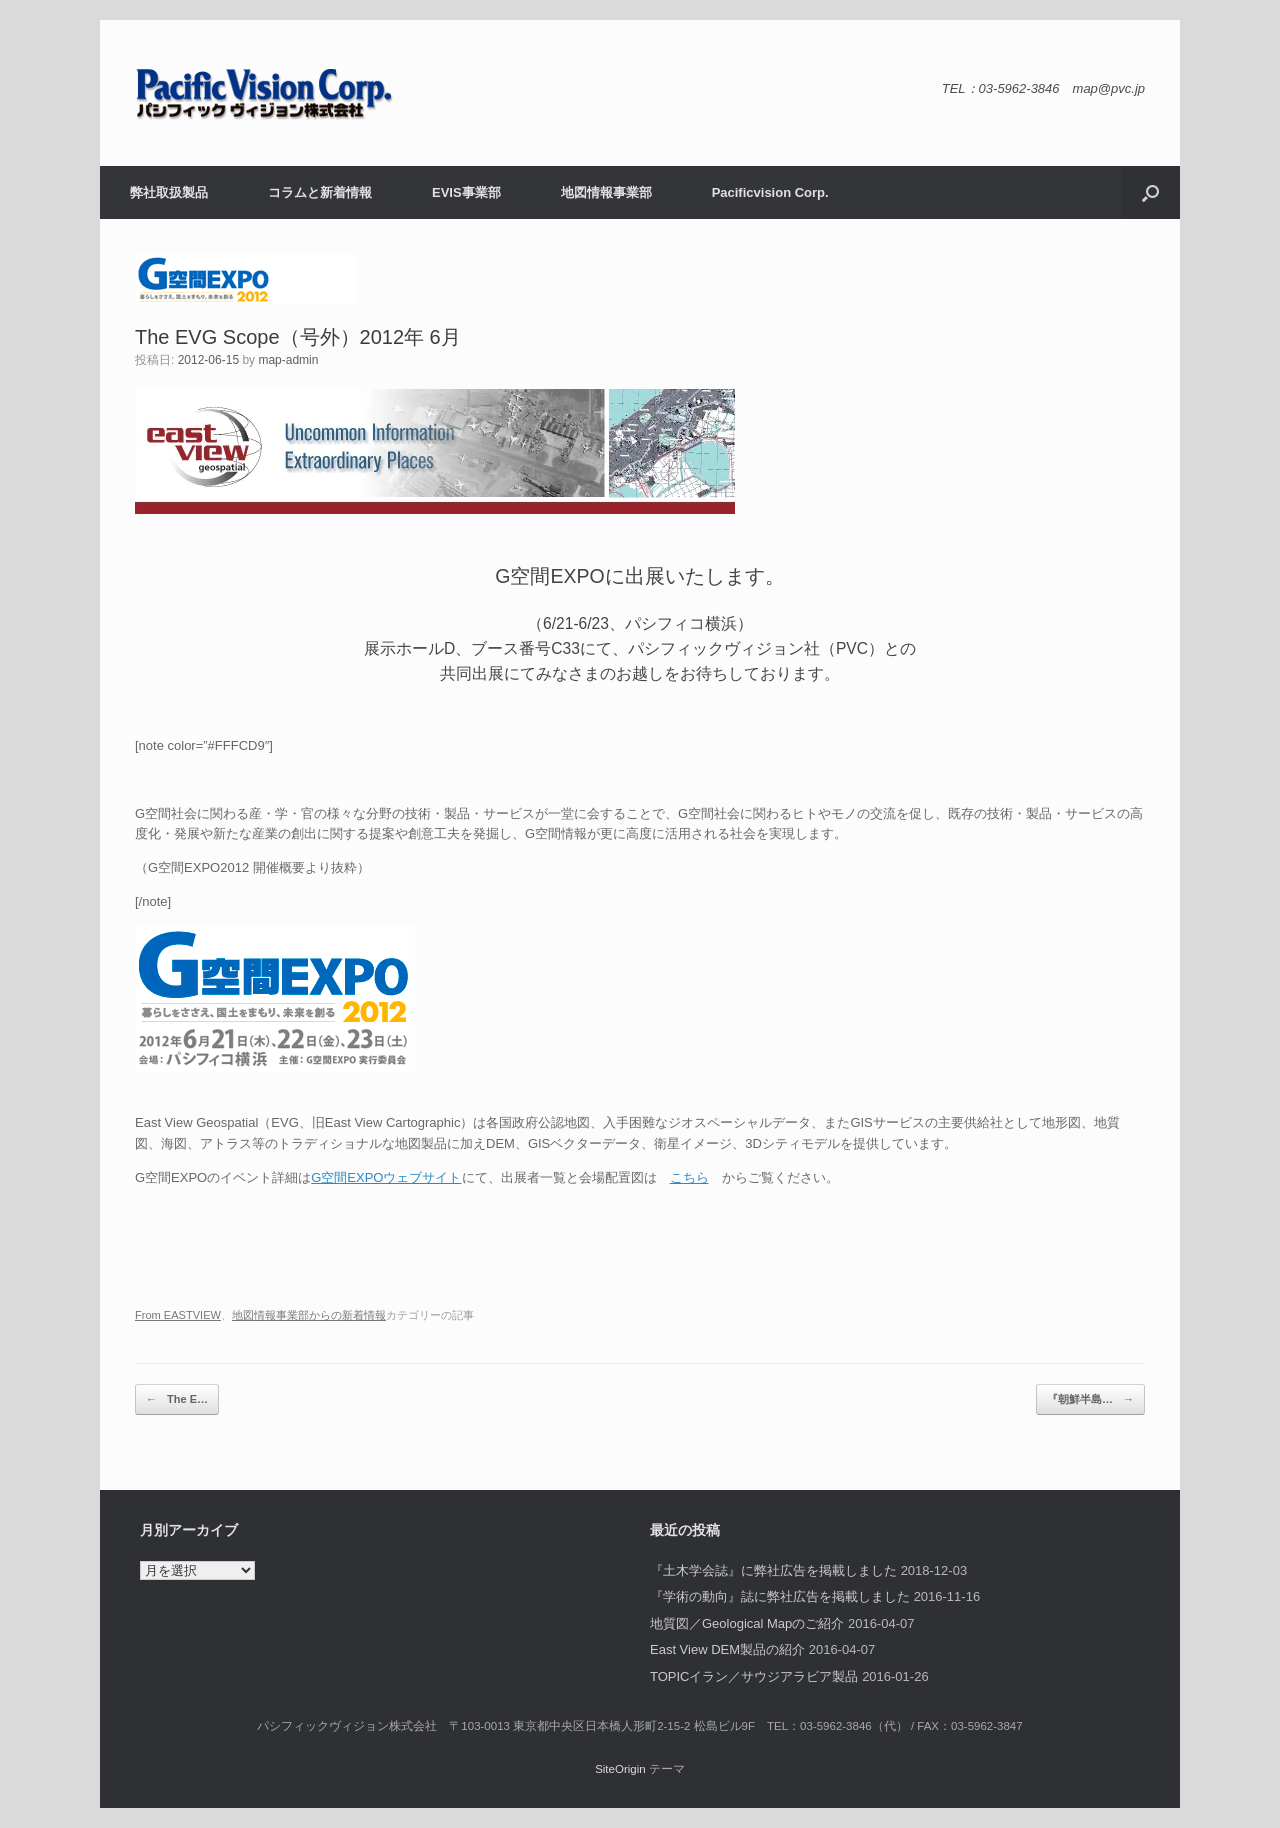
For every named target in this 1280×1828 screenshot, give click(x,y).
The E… (177, 1399)
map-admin (288, 360)
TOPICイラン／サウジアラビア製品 (754, 1676)
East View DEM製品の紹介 (727, 1649)
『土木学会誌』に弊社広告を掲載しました (773, 1570)
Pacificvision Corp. (770, 192)
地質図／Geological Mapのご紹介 (747, 1623)
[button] (1150, 192)
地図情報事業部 (606, 192)
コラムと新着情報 (320, 192)
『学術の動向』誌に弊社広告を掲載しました (780, 1596)
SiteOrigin (620, 1769)
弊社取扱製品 (169, 192)
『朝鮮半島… (1090, 1399)
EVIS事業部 (466, 192)
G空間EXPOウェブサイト (386, 1177)
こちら (689, 1177)
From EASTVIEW (178, 1315)
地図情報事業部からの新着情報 (309, 1315)
